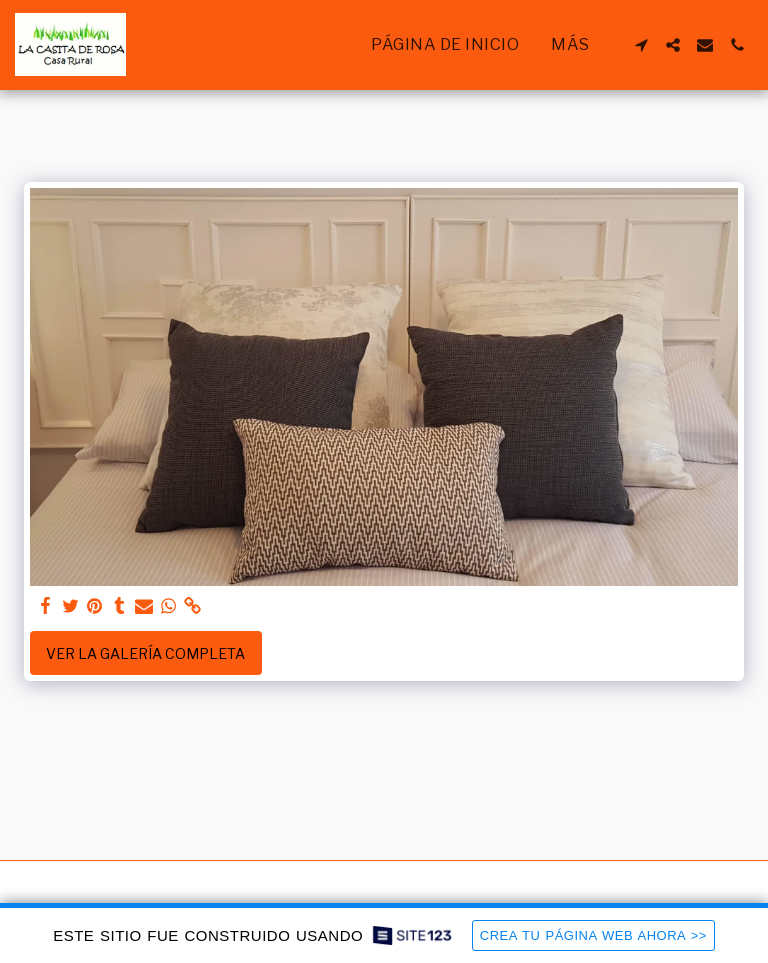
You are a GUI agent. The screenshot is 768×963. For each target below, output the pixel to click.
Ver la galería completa (145, 653)
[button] (641, 45)
